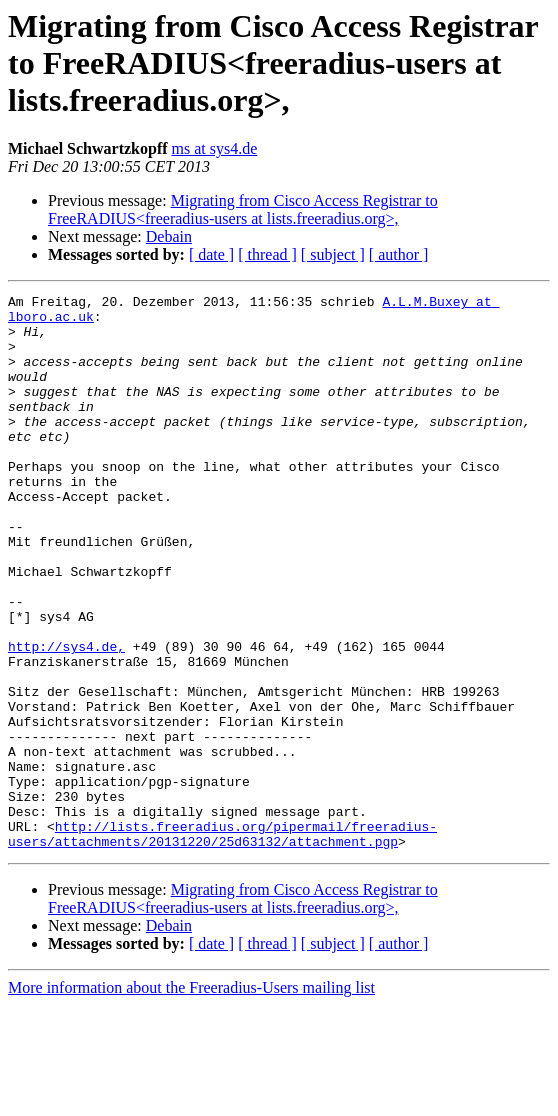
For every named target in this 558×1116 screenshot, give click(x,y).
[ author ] (399, 254)
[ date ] (211, 254)
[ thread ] (267, 254)
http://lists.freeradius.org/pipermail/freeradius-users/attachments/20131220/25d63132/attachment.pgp (222, 943)
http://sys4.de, (66, 718)
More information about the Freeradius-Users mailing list (191, 1098)
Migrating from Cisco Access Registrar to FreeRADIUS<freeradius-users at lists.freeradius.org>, (243, 209)
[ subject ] (333, 254)
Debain (169, 236)
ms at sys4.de (215, 148)
